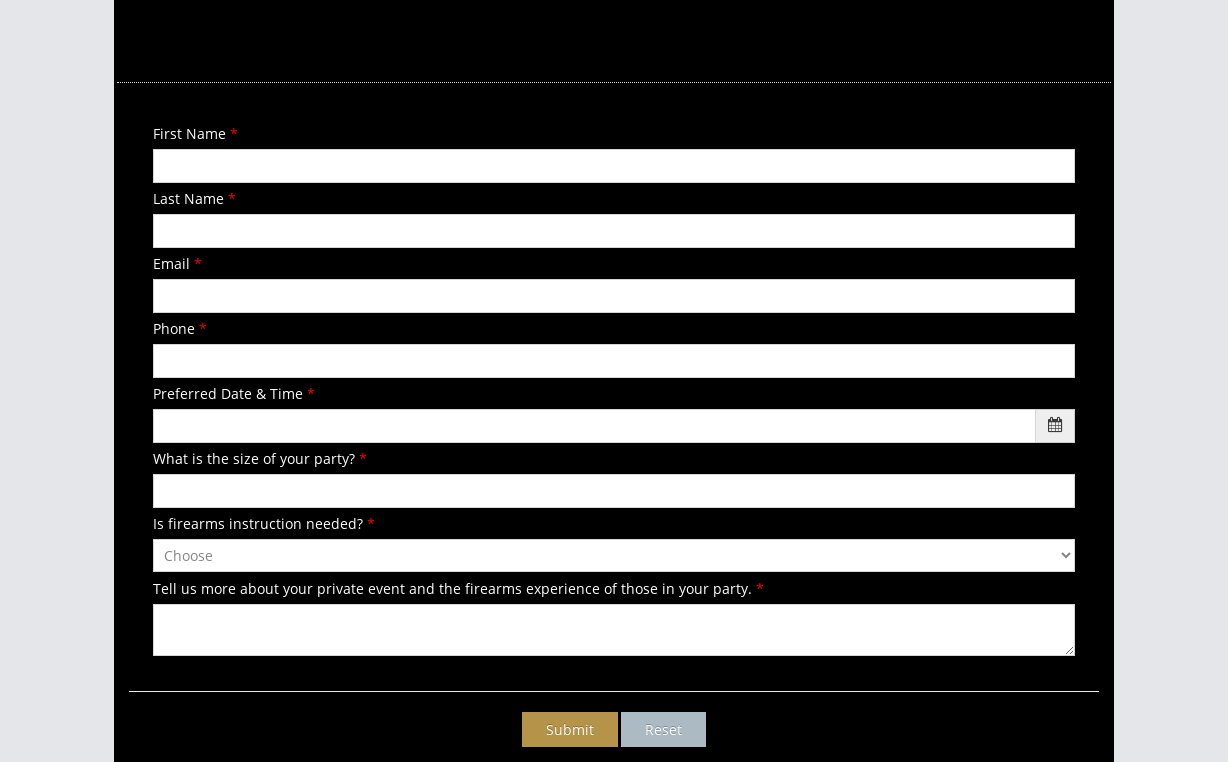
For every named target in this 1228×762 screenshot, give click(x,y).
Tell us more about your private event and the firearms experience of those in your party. (458, 588)
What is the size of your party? (260, 458)
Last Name (194, 198)
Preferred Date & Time (234, 393)
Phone (180, 328)
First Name (195, 133)
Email (177, 263)
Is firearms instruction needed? (264, 523)
